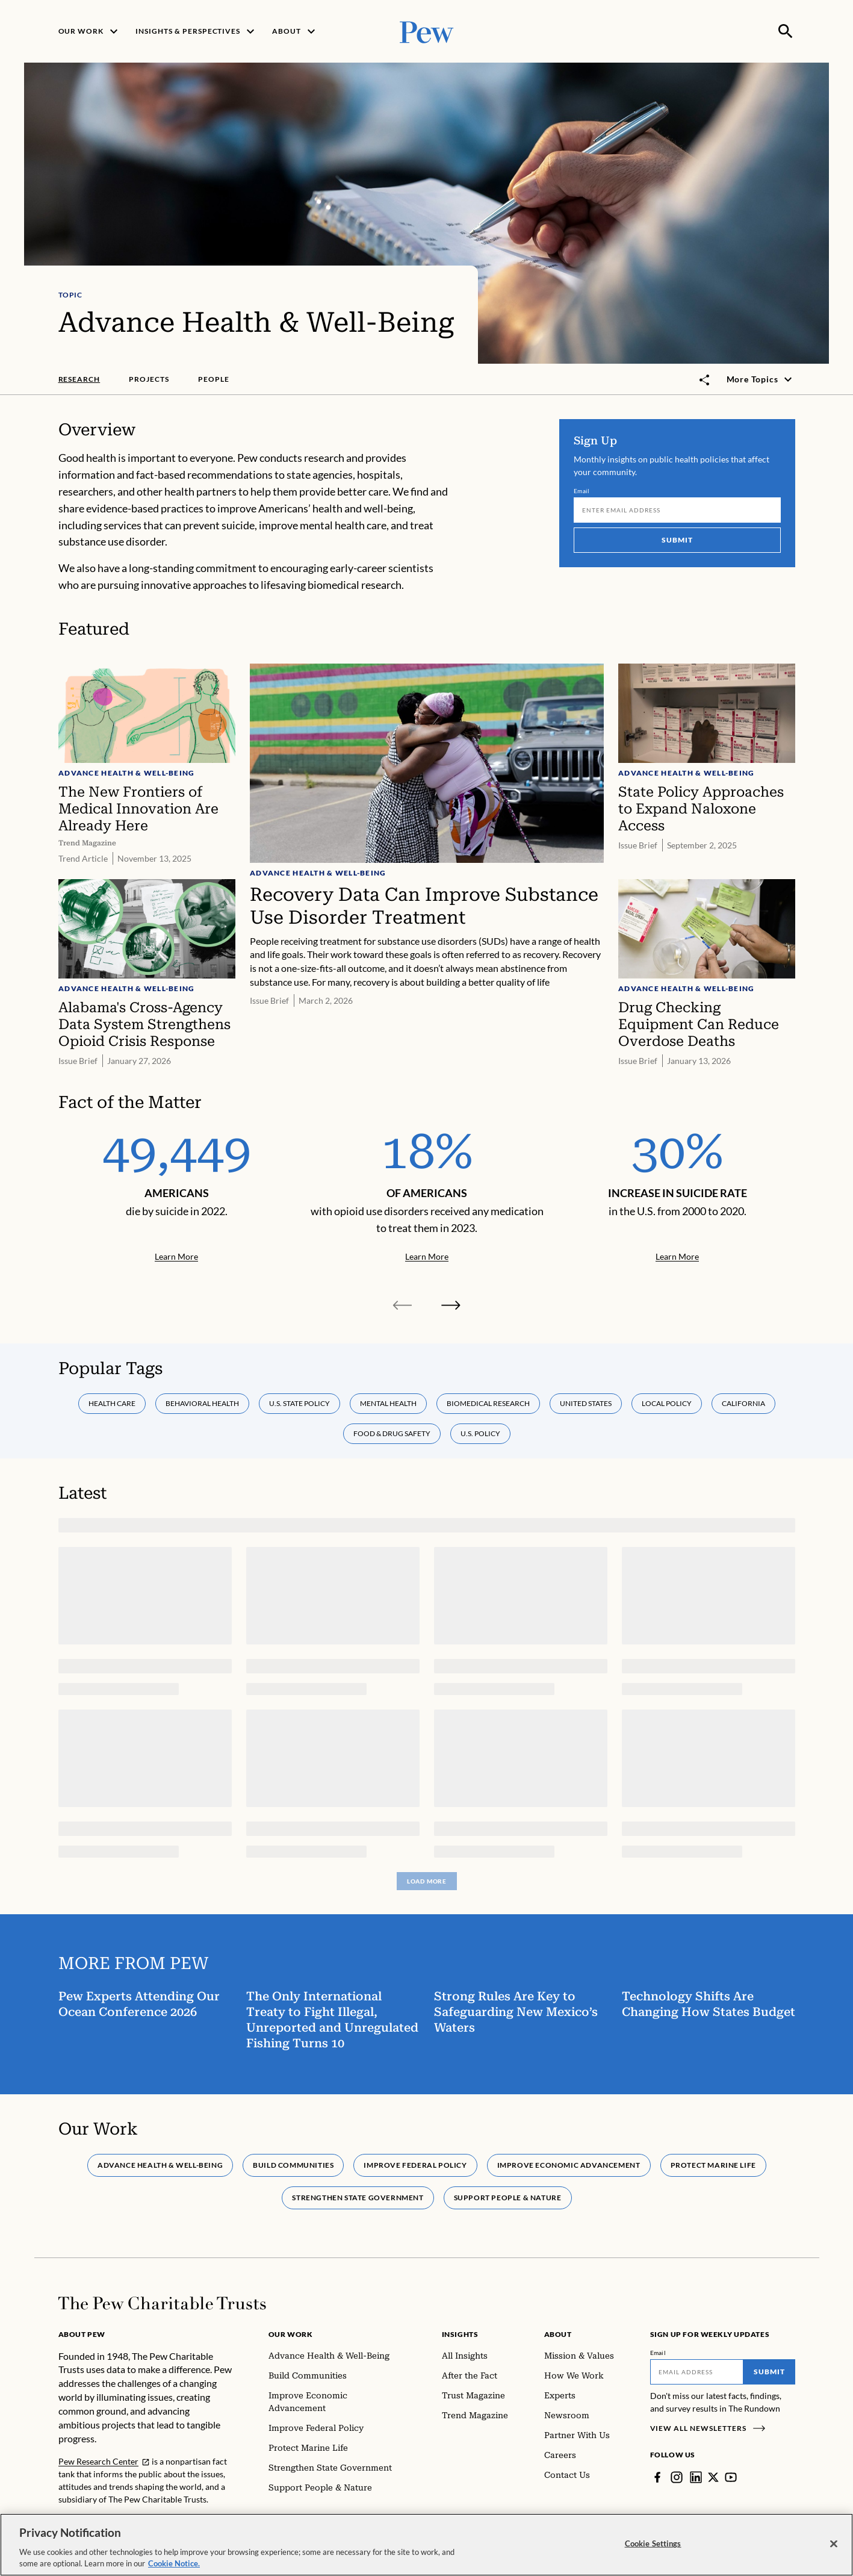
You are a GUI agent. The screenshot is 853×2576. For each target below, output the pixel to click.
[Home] (162, 2303)
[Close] (833, 2547)
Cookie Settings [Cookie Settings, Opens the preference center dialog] (653, 2546)
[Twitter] (713, 2477)
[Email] (677, 510)
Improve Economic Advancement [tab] (568, 2165)
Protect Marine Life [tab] (712, 2165)
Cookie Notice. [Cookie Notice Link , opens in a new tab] (174, 2567)
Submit (677, 540)
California (743, 1403)
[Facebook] (657, 2477)
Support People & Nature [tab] (507, 2197)
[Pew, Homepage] (427, 31)
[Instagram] (676, 2477)
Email (582, 491)
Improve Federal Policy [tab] (415, 2165)
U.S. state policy (299, 1403)
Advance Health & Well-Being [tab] (160, 2165)
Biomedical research (488, 1403)
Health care (111, 1403)
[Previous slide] (402, 1304)
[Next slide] (450, 1304)
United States (586, 1403)
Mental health (388, 1403)
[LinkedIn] (696, 2477)
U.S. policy (480, 1433)
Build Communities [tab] (293, 2165)
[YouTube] (731, 2477)
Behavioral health (202, 1403)
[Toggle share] (705, 380)
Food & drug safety (391, 1433)
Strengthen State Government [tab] (357, 2197)
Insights (460, 2334)
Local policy (667, 1403)
